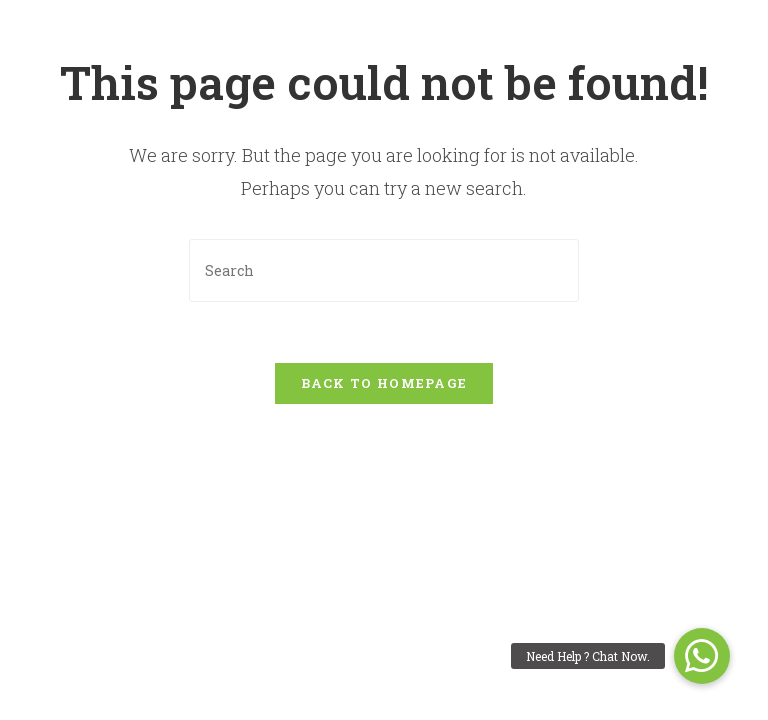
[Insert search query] (384, 270)
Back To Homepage (384, 383)
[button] (702, 656)
